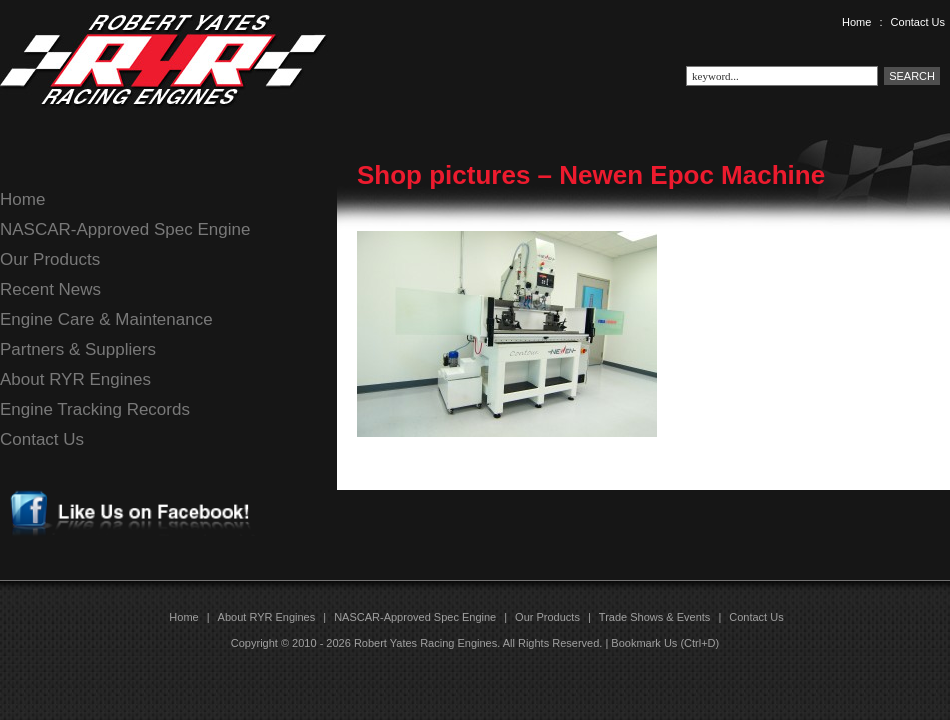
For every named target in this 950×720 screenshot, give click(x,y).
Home (856, 22)
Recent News (50, 289)
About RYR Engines (75, 379)
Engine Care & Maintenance (106, 319)
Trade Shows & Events (654, 617)
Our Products (50, 259)
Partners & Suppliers (78, 349)
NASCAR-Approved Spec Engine (125, 229)
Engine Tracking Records (95, 409)
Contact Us (918, 22)
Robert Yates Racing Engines (425, 643)
